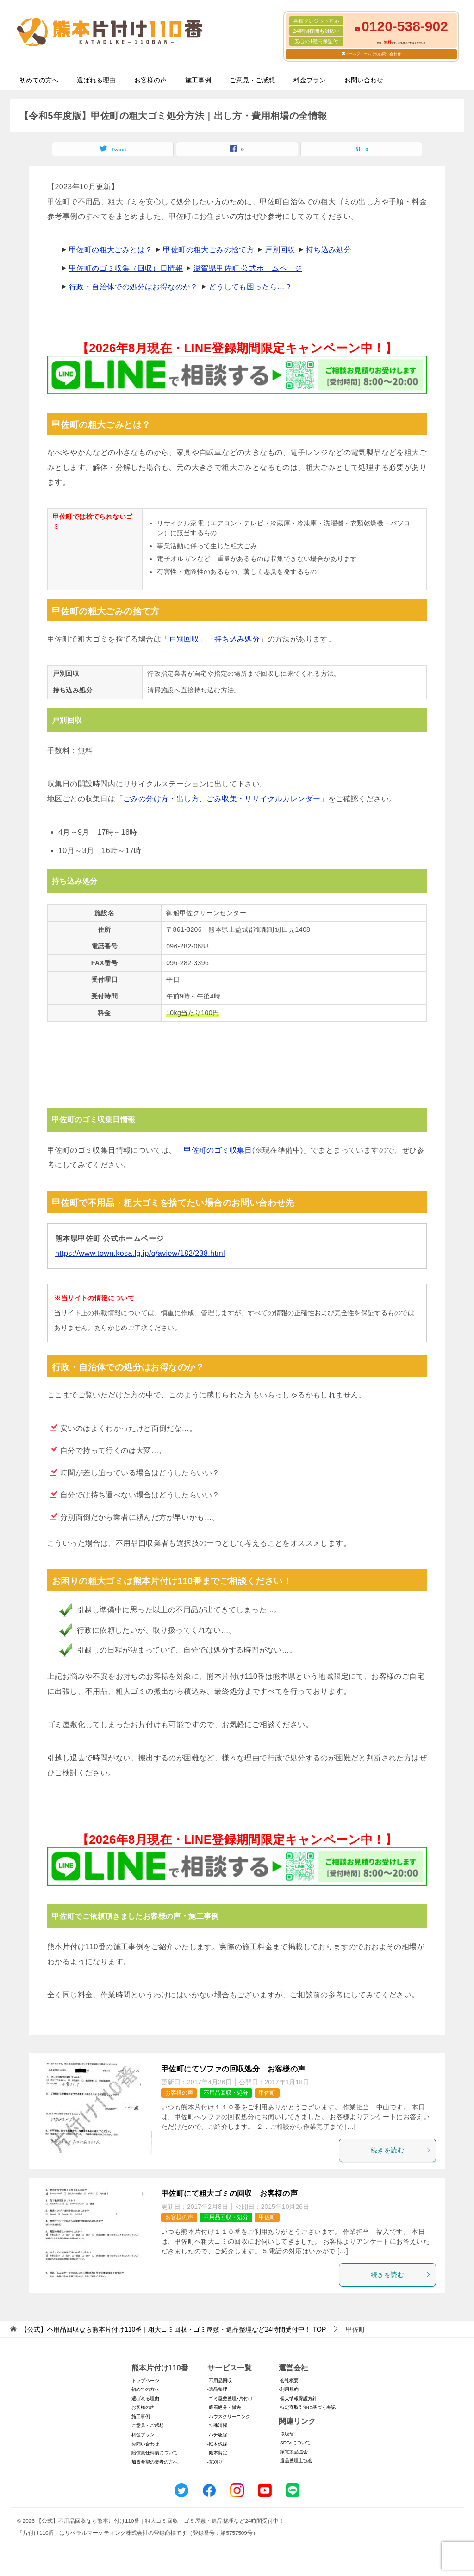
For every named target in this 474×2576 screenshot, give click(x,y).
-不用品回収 (219, 2380)
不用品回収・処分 (226, 2092)
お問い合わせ (363, 80)
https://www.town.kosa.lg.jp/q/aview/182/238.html (140, 1253)
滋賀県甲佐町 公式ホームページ (247, 268)
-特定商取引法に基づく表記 (307, 2407)
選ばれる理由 (96, 80)
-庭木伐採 (217, 2443)
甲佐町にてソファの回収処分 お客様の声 (233, 2069)
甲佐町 (267, 2092)
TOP (173, 2329)
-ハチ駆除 (217, 2434)
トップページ (145, 2380)
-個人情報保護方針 (298, 2398)
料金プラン (309, 80)
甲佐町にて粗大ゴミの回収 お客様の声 (229, 2193)
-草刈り (215, 2461)
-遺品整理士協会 (295, 2460)
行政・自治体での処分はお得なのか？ (133, 287)
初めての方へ (38, 80)
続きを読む (401, 2150)
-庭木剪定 (217, 2452)
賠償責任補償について (154, 2452)
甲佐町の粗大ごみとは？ (110, 250)
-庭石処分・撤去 (224, 2407)
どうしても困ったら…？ (250, 287)
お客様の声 (150, 80)
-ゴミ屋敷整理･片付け (230, 2398)
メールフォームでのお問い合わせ (373, 54)
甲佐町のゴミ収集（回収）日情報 (126, 268)
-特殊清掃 (217, 2425)
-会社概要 (289, 2380)
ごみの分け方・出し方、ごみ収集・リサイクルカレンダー (221, 799)
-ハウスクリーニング (228, 2416)
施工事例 (198, 80)
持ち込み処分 (328, 250)
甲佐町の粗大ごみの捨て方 (208, 250)
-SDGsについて (295, 2442)
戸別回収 (280, 250)
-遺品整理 (217, 2389)
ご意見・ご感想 (252, 80)
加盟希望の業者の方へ (154, 2461)
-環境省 (286, 2433)
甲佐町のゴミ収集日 (218, 1150)
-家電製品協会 (293, 2451)
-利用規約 (289, 2389)
